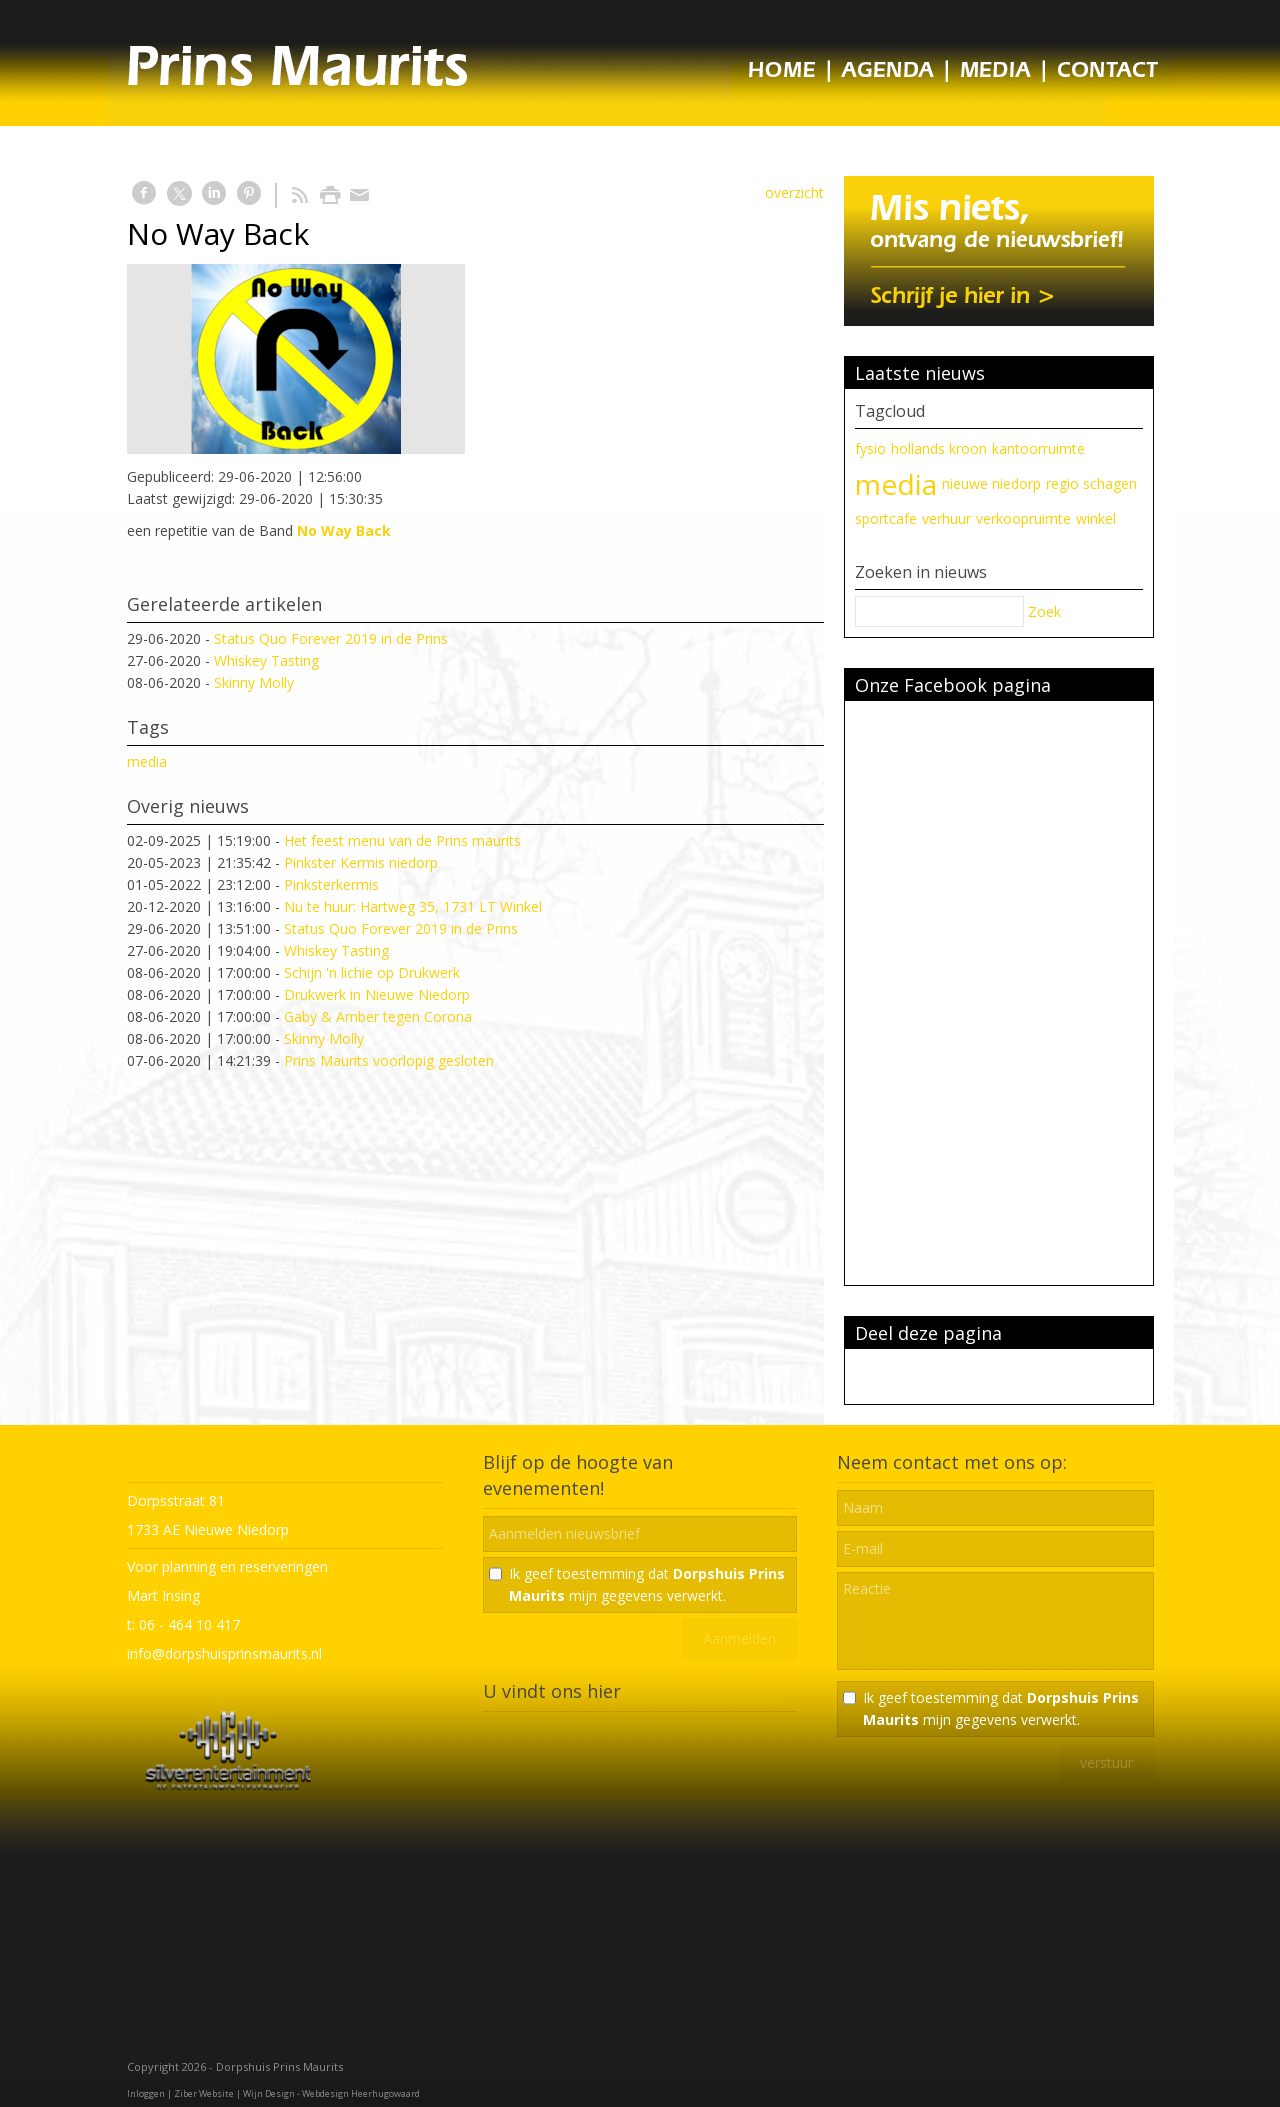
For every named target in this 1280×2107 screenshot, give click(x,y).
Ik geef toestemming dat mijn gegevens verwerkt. (647, 1584)
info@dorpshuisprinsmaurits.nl (224, 1653)
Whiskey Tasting (266, 660)
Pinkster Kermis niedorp (361, 862)
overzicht (794, 192)
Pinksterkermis (331, 884)
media (147, 761)
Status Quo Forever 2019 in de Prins (331, 638)
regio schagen (1091, 483)
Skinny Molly (254, 682)
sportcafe (886, 518)
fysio (870, 448)
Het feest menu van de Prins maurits (402, 840)
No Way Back (344, 530)
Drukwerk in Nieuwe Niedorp (377, 994)
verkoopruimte (1023, 518)
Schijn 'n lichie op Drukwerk (372, 972)
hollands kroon (939, 448)
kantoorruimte (1038, 448)
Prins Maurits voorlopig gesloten (389, 1060)
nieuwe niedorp (991, 483)
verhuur (946, 518)
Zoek (1044, 611)
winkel (1096, 518)
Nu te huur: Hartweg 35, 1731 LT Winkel (413, 906)
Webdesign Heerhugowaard (361, 2093)
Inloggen (146, 2093)
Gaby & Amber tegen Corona (378, 1016)
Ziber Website (204, 2093)
